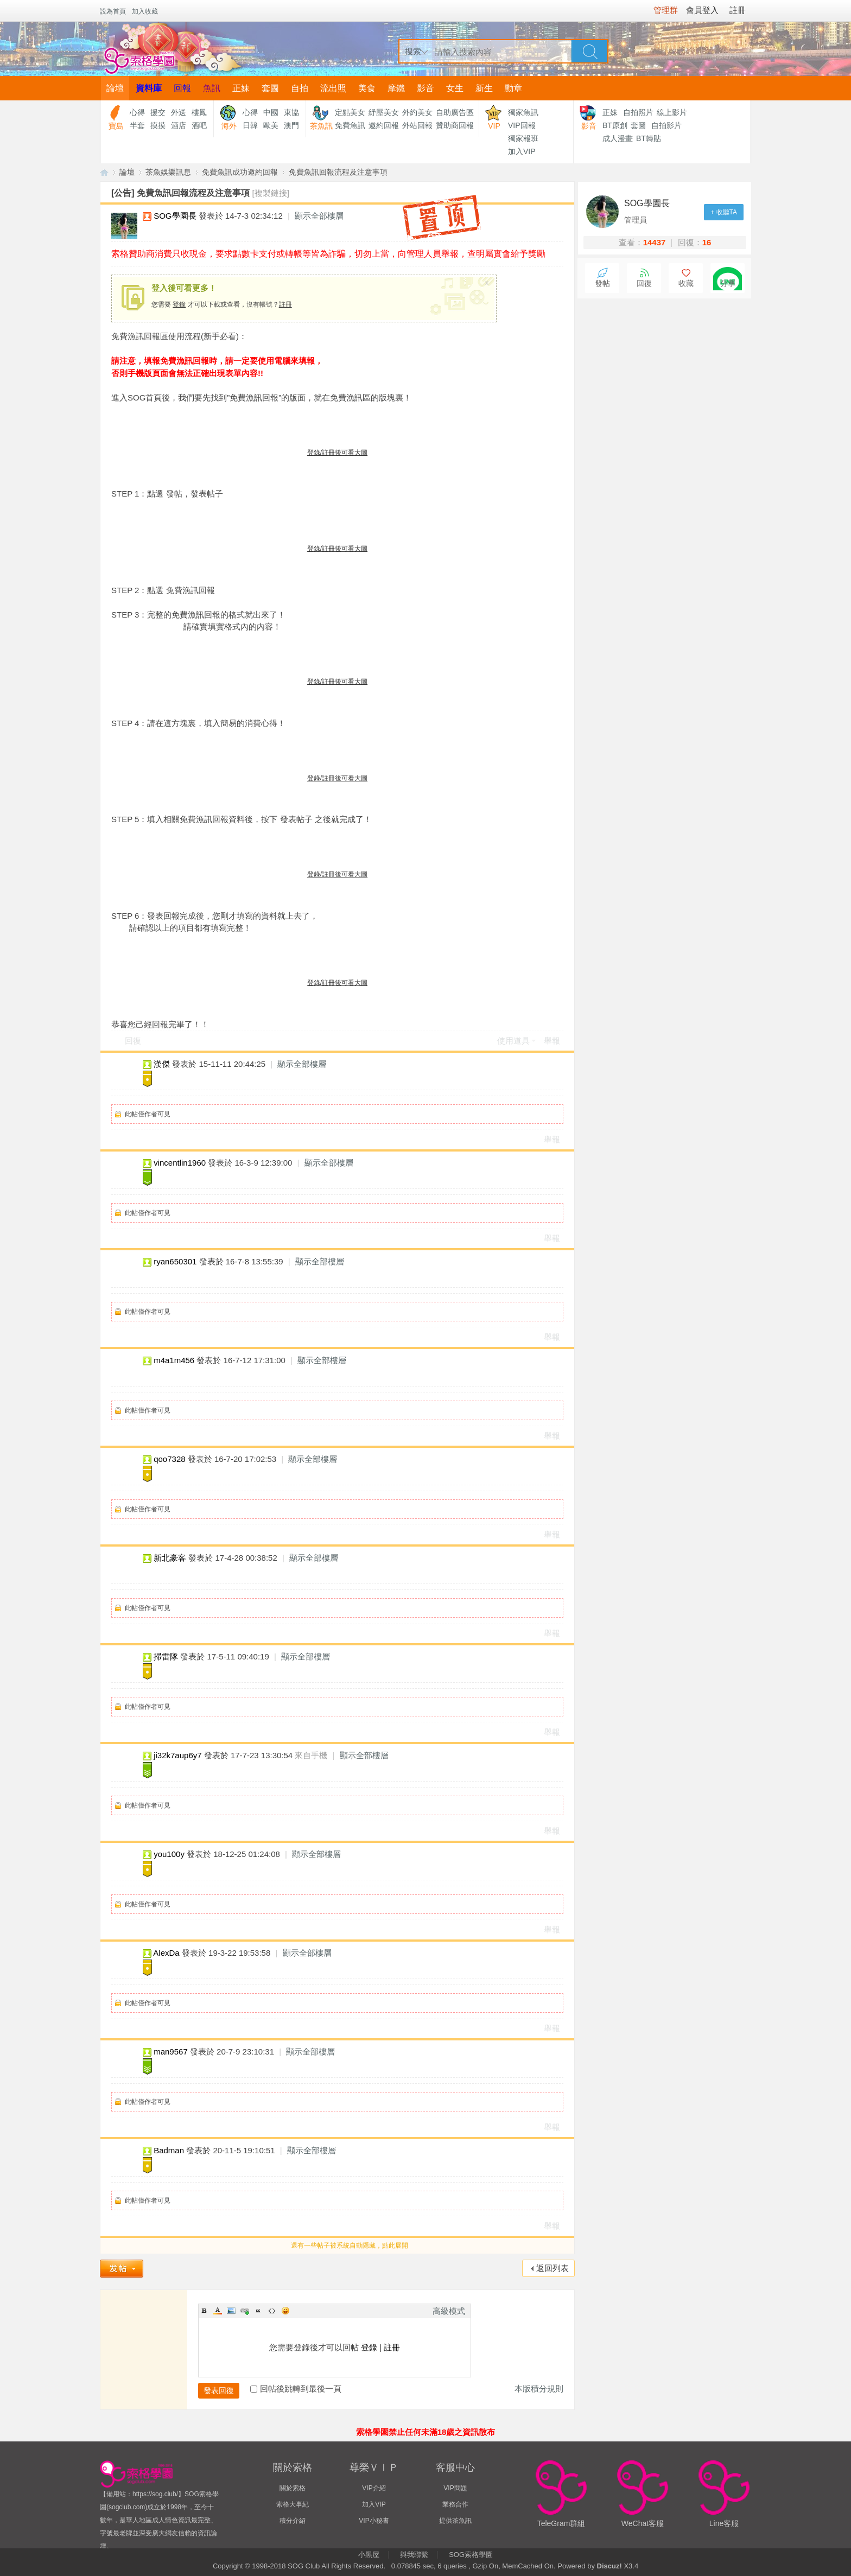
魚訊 (211, 88)
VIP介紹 (373, 2488)
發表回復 (219, 2390)
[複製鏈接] (270, 193)
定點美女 (350, 112)
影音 (425, 88)
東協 (291, 112)
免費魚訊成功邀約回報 (240, 172)
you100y (169, 1854)
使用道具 (513, 1040)
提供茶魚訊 (455, 2520)
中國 (270, 112)
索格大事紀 (292, 2504)
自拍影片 (666, 125)
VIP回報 (522, 125)
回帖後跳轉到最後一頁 (295, 2388)
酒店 (178, 125)
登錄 (179, 304)
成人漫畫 (617, 138)
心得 (137, 112)
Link (244, 2310)
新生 (484, 88)
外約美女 (417, 112)
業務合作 (455, 2504)
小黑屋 (368, 2554)
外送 (178, 112)
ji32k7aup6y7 (177, 1755)
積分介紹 (293, 2520)
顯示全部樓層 (319, 215)
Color (217, 2310)
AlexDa (166, 1952)
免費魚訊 (350, 125)
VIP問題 (455, 2488)
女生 (454, 88)
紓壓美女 (384, 112)
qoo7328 (169, 1459)
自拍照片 (638, 112)
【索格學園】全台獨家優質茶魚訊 (104, 172)
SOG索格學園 (471, 2554)
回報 (182, 88)
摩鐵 (396, 88)
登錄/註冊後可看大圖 (337, 452)
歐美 (270, 125)
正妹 (241, 88)
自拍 (299, 88)
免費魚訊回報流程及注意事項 (338, 172)
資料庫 (149, 88)
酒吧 (199, 125)
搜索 (413, 51)
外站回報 (417, 125)
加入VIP (522, 151)
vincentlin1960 (180, 1162)
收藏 (686, 283)
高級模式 (449, 2311)
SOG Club (304, 2566)
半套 (137, 125)
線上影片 (672, 112)
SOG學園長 (175, 215)
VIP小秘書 (374, 2520)
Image (231, 2310)
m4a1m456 (174, 1360)
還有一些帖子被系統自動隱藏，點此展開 (349, 2245)
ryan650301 (175, 1261)
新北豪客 (170, 1557)
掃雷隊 (166, 1656)
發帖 (602, 283)
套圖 (270, 88)
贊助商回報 (455, 125)
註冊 (285, 304)
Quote (258, 2310)
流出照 (333, 88)
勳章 (513, 88)
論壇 (115, 88)
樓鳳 (199, 112)
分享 (727, 283)
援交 (158, 112)
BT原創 (614, 125)
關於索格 (293, 2488)
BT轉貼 (648, 138)
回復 (133, 1040)
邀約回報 (384, 125)
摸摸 (158, 125)
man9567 (171, 2051)
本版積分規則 (539, 2388)
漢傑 (162, 1063)
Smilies (285, 2310)
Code (271, 2310)
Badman (169, 2150)
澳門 (291, 125)
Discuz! (609, 2566)
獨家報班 (523, 138)
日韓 (250, 125)
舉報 (552, 1040)
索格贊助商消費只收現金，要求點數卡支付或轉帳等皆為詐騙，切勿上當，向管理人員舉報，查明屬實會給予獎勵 (328, 253)
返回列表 (552, 2268)
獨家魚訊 (523, 112)
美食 (367, 88)
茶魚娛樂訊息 (168, 172)
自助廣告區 (455, 112)
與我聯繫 (414, 2554)
